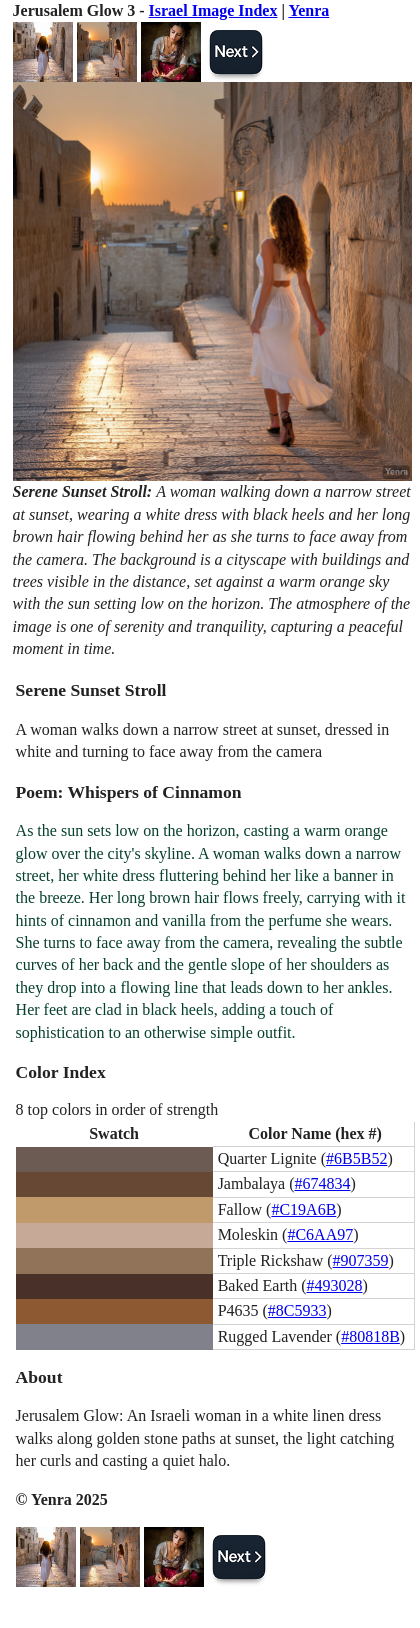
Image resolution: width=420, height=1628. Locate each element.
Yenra (308, 10)
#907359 (361, 1260)
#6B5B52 (356, 1158)
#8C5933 (297, 1310)
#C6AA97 (320, 1234)
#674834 (322, 1183)
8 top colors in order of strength (117, 1109)
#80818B (370, 1336)
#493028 (334, 1285)
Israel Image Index (213, 10)
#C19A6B (303, 1209)
